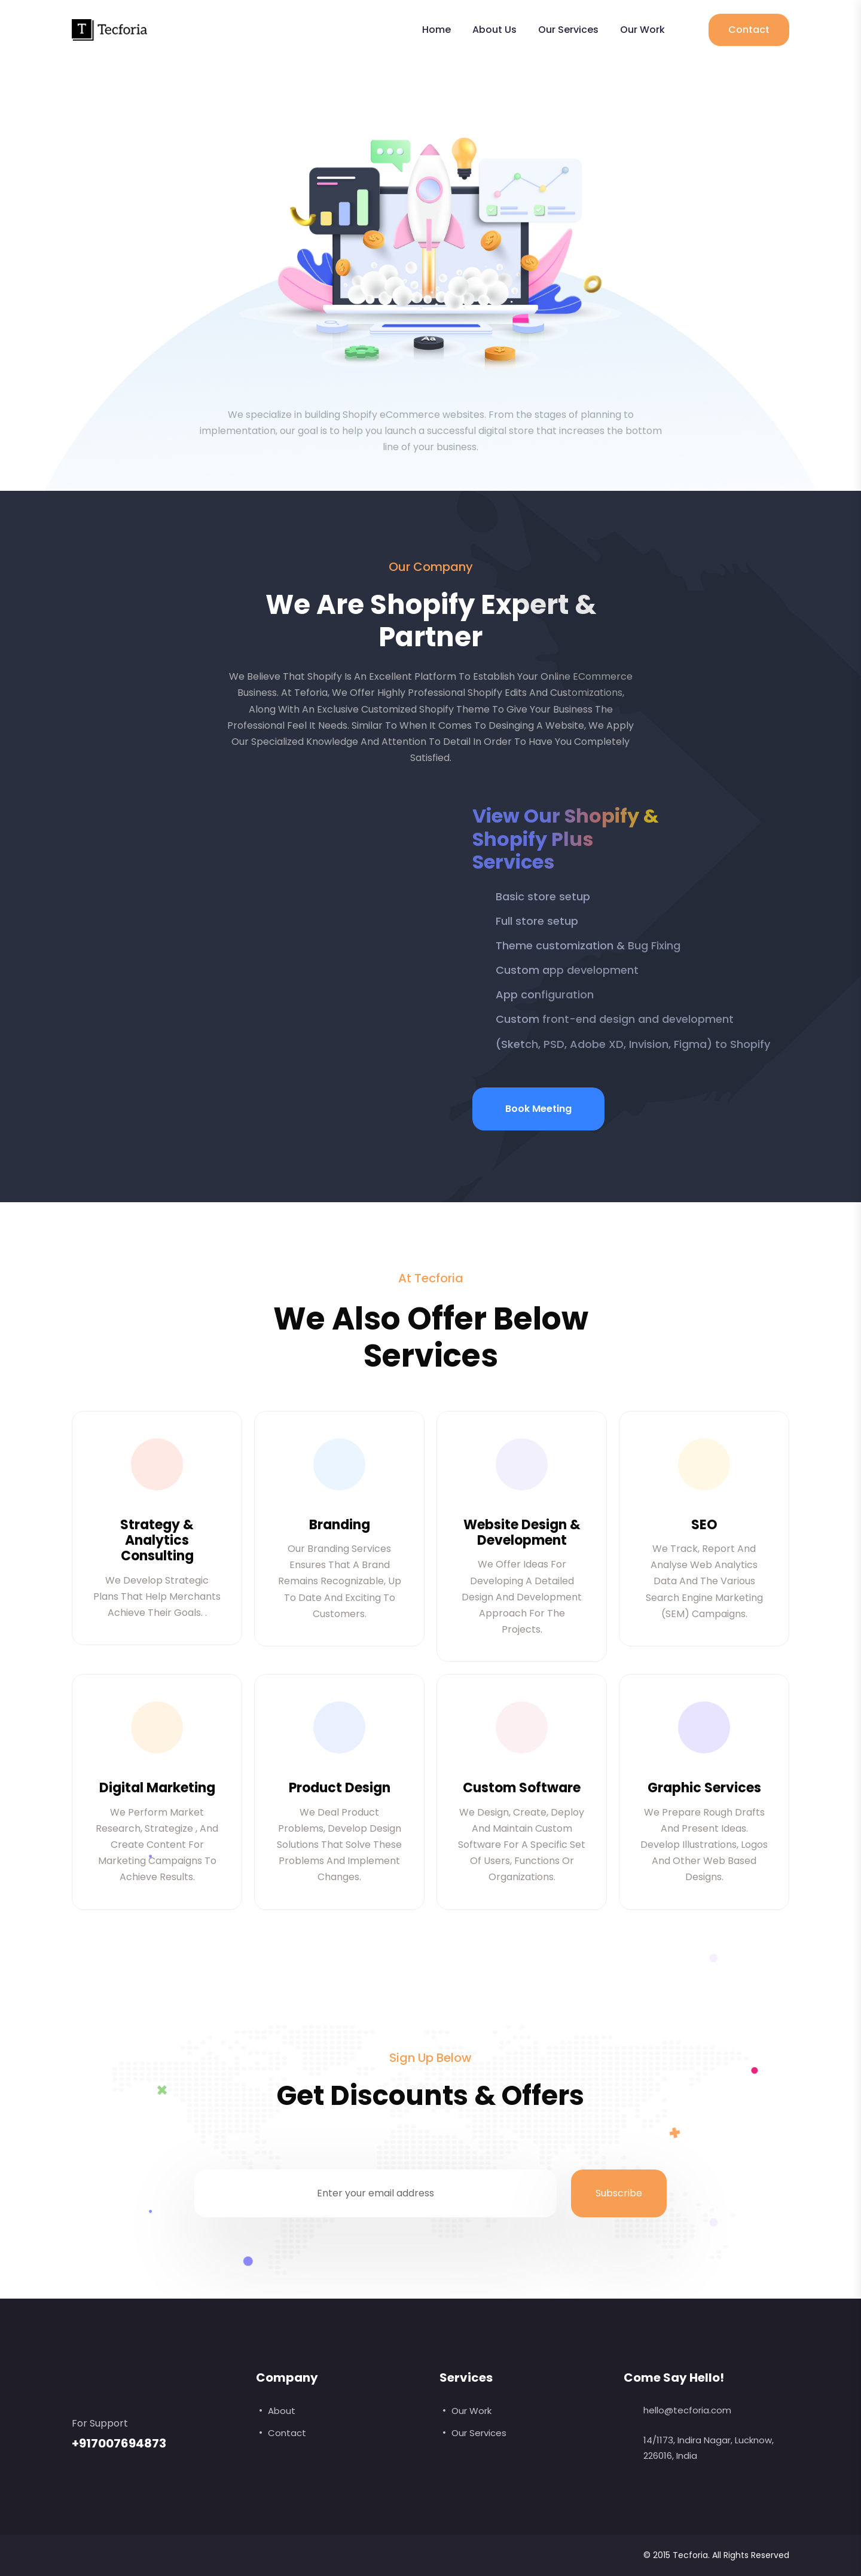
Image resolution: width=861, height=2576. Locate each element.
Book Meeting (538, 1109)
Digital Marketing (157, 1788)
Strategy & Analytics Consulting (157, 1540)
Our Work (642, 29)
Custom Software (522, 1788)
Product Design (339, 1788)
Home (436, 29)
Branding (339, 1524)
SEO (704, 1524)
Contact (749, 29)
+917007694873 (119, 2443)
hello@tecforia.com (687, 2410)
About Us (494, 29)
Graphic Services (704, 1788)
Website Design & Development (522, 1532)
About (281, 2410)
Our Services (568, 29)
